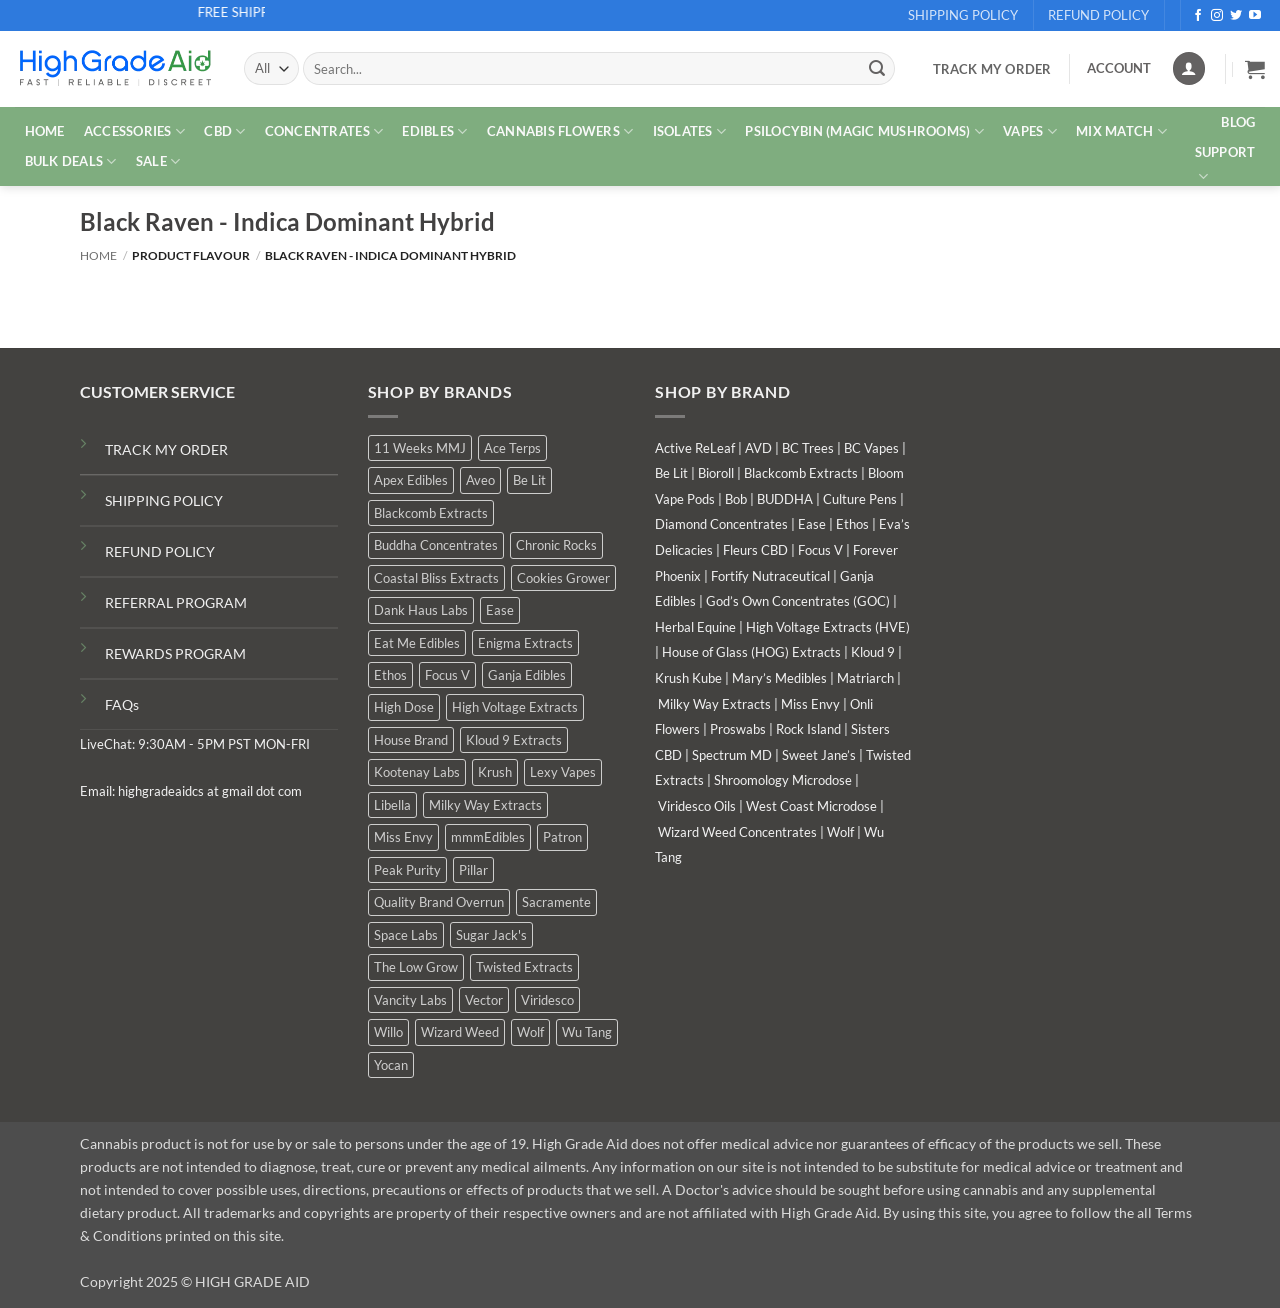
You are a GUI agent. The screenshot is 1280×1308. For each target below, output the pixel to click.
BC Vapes (871, 448)
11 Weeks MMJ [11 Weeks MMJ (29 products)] (420, 448)
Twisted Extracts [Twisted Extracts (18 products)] (524, 967)
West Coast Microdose (811, 806)
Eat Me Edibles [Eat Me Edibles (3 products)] (417, 643)
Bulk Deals (71, 161)
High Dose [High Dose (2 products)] (404, 707)
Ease (812, 524)
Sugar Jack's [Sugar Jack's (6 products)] (491, 935)
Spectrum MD (732, 755)
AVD (758, 448)
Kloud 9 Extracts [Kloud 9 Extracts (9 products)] (514, 740)
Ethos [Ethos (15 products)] (390, 675)
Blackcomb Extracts (801, 473)
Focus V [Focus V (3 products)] (447, 675)
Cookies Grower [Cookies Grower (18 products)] (563, 578)
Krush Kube (688, 678)
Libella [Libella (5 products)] (392, 805)
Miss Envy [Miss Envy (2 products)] (403, 837)
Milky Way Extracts (714, 704)
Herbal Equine (695, 627)
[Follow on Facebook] (1198, 16)
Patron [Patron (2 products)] (562, 837)
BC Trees (808, 448)
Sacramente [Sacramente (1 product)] (556, 902)
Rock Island (808, 729)
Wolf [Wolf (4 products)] (530, 1032)
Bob (736, 499)
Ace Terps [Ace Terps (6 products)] (512, 448)
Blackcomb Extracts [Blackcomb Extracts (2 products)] (431, 513)
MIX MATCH (1121, 131)
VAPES (1030, 131)
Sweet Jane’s (819, 755)
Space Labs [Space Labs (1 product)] (406, 935)
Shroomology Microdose (783, 780)
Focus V (820, 550)
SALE (158, 161)
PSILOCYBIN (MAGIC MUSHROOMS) (864, 131)
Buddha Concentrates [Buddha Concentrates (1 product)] (436, 545)
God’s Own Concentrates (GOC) (798, 601)
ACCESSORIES (134, 131)
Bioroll (716, 473)
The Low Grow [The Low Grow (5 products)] (416, 967)
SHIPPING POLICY (164, 500)
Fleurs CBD (755, 550)
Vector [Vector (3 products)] (484, 1000)
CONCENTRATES (324, 131)
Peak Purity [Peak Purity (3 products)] (407, 870)
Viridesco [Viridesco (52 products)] (547, 1000)
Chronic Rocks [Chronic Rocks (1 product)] (556, 545)
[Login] (1189, 68)
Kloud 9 (873, 652)
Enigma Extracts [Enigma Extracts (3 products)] (525, 643)
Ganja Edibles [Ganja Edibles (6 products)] (527, 675)
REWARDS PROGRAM (175, 653)
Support (1225, 165)
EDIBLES (434, 131)
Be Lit (671, 473)
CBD (224, 131)
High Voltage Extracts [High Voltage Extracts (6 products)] (515, 707)
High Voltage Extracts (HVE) (828, 627)
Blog (1238, 122)
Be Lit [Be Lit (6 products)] (529, 480)
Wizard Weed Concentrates (737, 832)
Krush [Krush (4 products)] (495, 772)
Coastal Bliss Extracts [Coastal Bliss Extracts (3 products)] (436, 578)
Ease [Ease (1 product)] (500, 610)
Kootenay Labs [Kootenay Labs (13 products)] (417, 772)
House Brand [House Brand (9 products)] (411, 740)
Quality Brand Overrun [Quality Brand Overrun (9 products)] (439, 902)
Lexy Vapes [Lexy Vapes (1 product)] (563, 772)
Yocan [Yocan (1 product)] (391, 1065)
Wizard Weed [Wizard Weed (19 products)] (460, 1032)
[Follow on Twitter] (1236, 16)
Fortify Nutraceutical (770, 576)
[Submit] (877, 69)
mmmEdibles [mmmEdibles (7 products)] (488, 837)
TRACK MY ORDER (166, 449)
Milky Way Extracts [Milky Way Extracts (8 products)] (485, 805)
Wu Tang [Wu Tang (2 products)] (587, 1032)
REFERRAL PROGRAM (176, 602)
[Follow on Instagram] (1217, 16)
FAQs (122, 704)
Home (98, 255)
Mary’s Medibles (779, 678)
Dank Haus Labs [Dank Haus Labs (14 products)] (421, 610)
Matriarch (865, 678)
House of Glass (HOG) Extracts (751, 652)
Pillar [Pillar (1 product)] (473, 870)
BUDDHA (785, 499)
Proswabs (738, 729)
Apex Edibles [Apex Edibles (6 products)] (411, 480)
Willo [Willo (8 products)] (388, 1032)
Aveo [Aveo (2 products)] (480, 480)
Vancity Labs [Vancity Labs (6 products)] (410, 1000)
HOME (45, 131)
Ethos (852, 524)
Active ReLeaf (695, 448)
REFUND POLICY (160, 551)
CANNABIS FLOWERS (560, 131)
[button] (1255, 69)
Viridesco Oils (697, 806)
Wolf (840, 832)
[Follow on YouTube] (1255, 16)
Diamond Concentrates (721, 524)
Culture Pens (860, 499)
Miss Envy (810, 704)
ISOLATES (690, 131)
